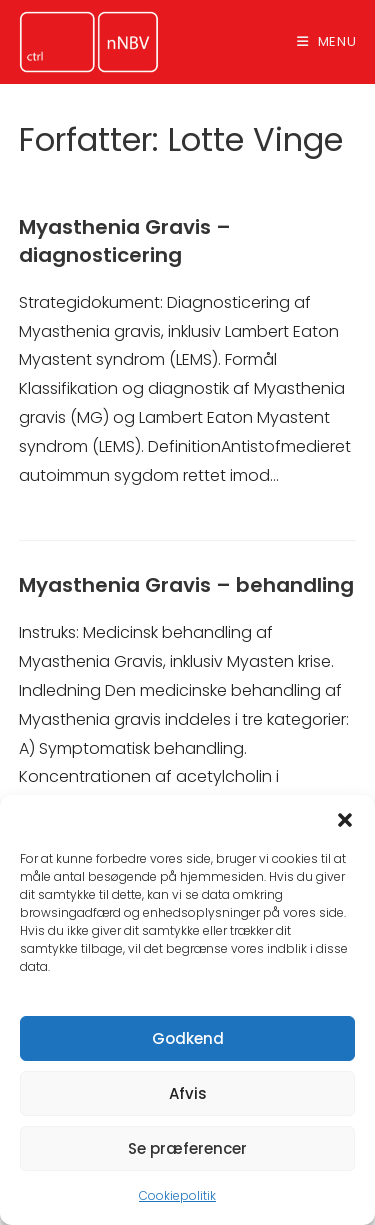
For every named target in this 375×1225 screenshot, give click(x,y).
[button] (345, 820)
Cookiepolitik (177, 1195)
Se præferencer (187, 1148)
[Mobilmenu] (327, 41)
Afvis (188, 1093)
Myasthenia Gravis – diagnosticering (125, 241)
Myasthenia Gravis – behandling (186, 585)
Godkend (188, 1038)
